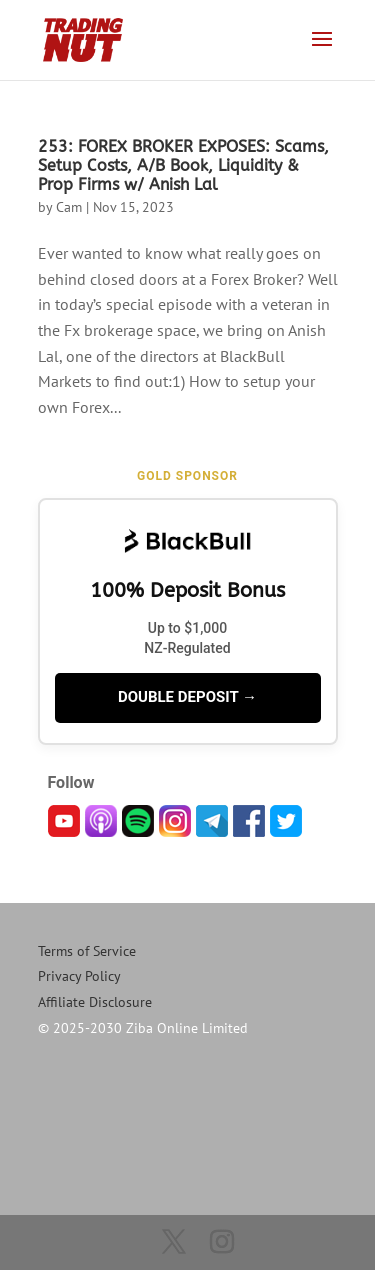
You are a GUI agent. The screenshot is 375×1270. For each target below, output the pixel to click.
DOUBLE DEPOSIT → (187, 697)
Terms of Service (87, 951)
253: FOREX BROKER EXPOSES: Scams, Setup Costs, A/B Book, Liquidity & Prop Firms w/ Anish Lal (183, 165)
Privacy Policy (79, 976)
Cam (69, 207)
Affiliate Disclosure (95, 1002)
